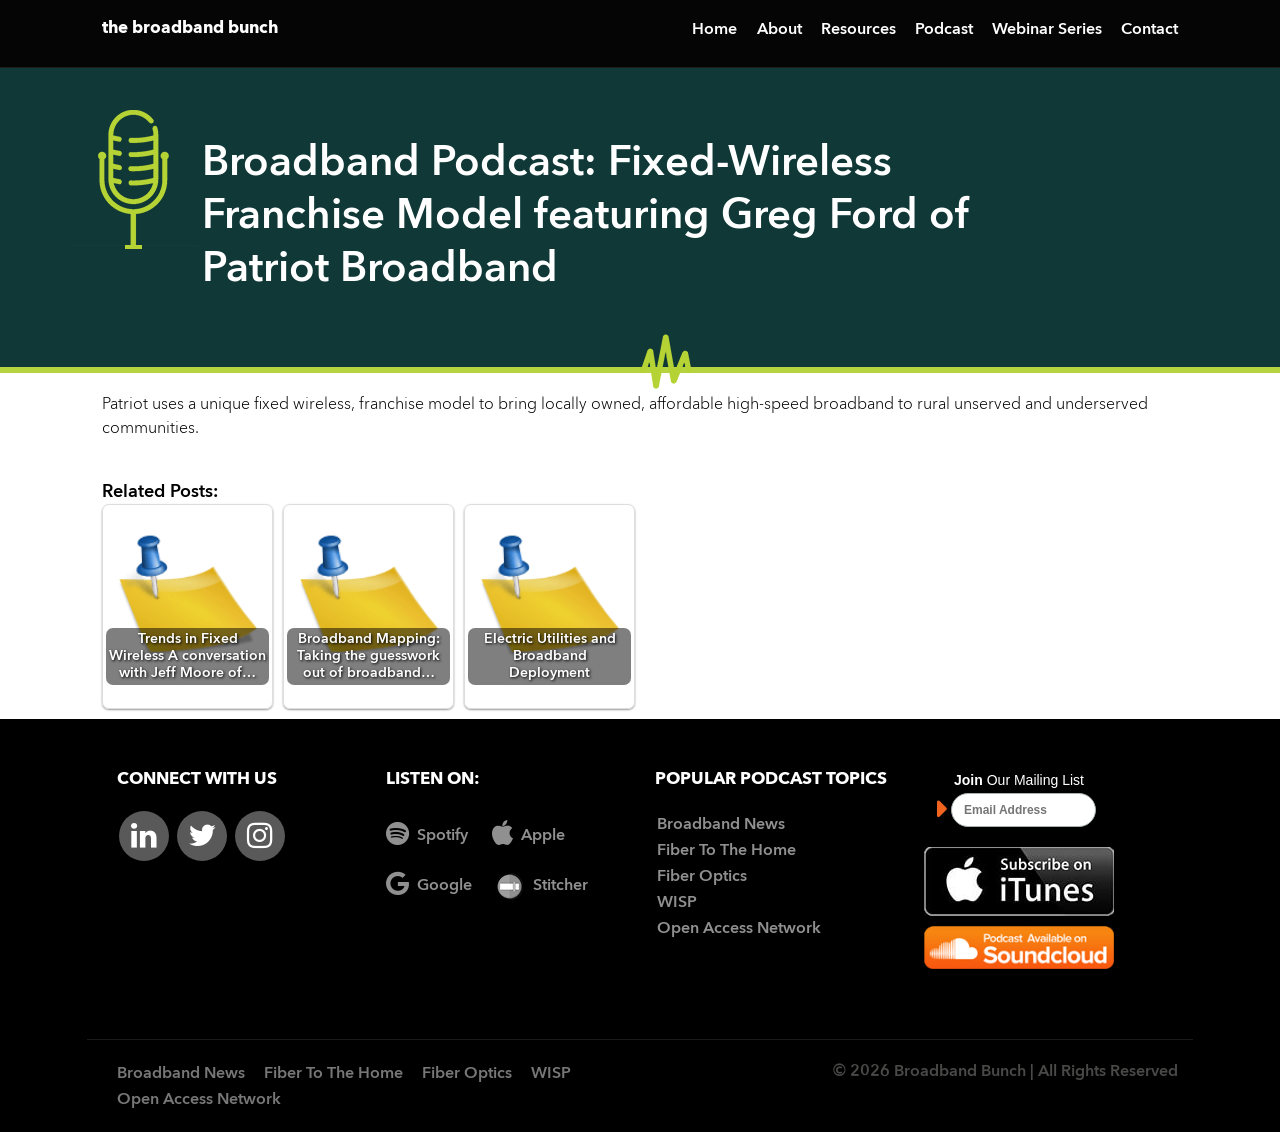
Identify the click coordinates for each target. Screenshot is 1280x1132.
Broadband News (721, 825)
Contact (1149, 30)
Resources (858, 30)
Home (714, 30)
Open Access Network (739, 929)
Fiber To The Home (726, 851)
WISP (677, 903)
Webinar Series (1047, 30)
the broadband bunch (190, 28)
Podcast (944, 30)
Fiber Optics (702, 877)
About (779, 30)
